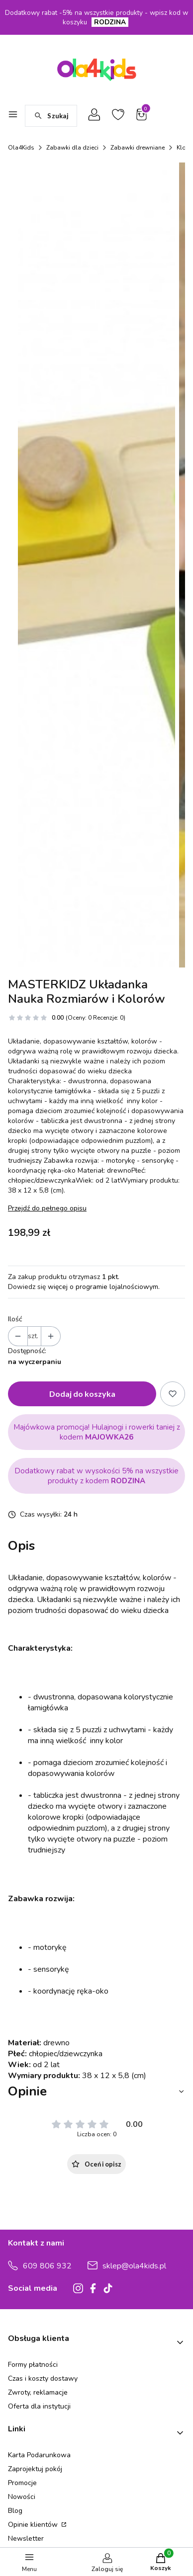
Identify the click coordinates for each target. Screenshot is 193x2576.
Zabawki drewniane (137, 148)
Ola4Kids (21, 148)
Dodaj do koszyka (82, 1844)
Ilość (15, 1769)
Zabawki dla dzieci (72, 148)
